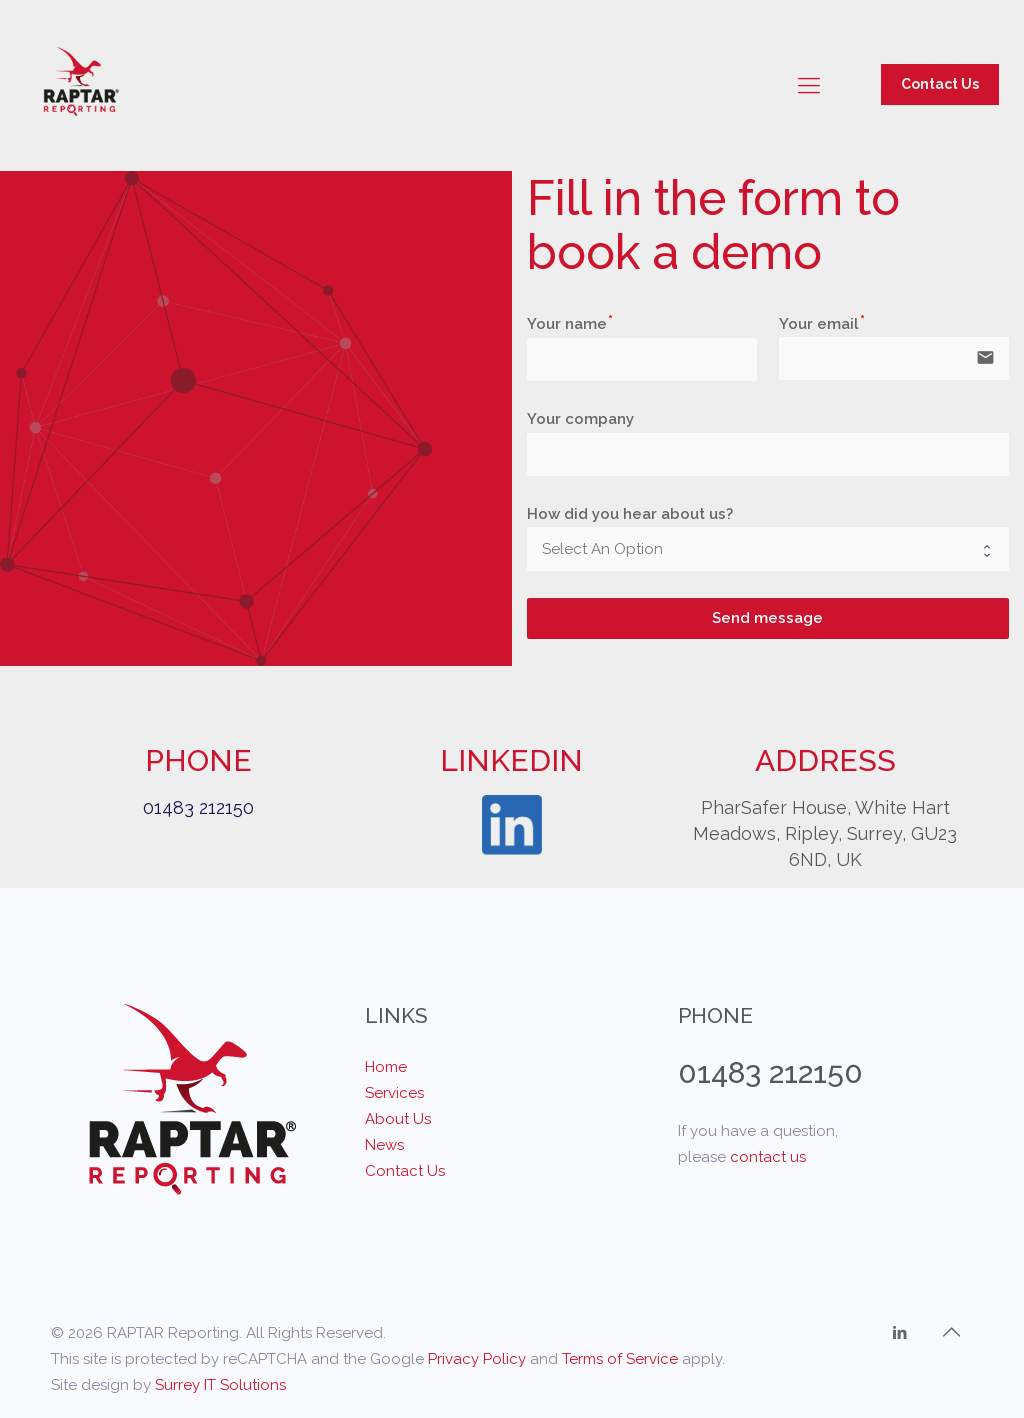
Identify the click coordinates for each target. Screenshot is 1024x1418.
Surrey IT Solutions (220, 1385)
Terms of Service (620, 1359)
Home (386, 1067)
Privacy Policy (477, 1359)
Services (394, 1093)
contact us (768, 1157)
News (384, 1145)
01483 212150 (198, 807)
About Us (398, 1119)
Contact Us (940, 84)
